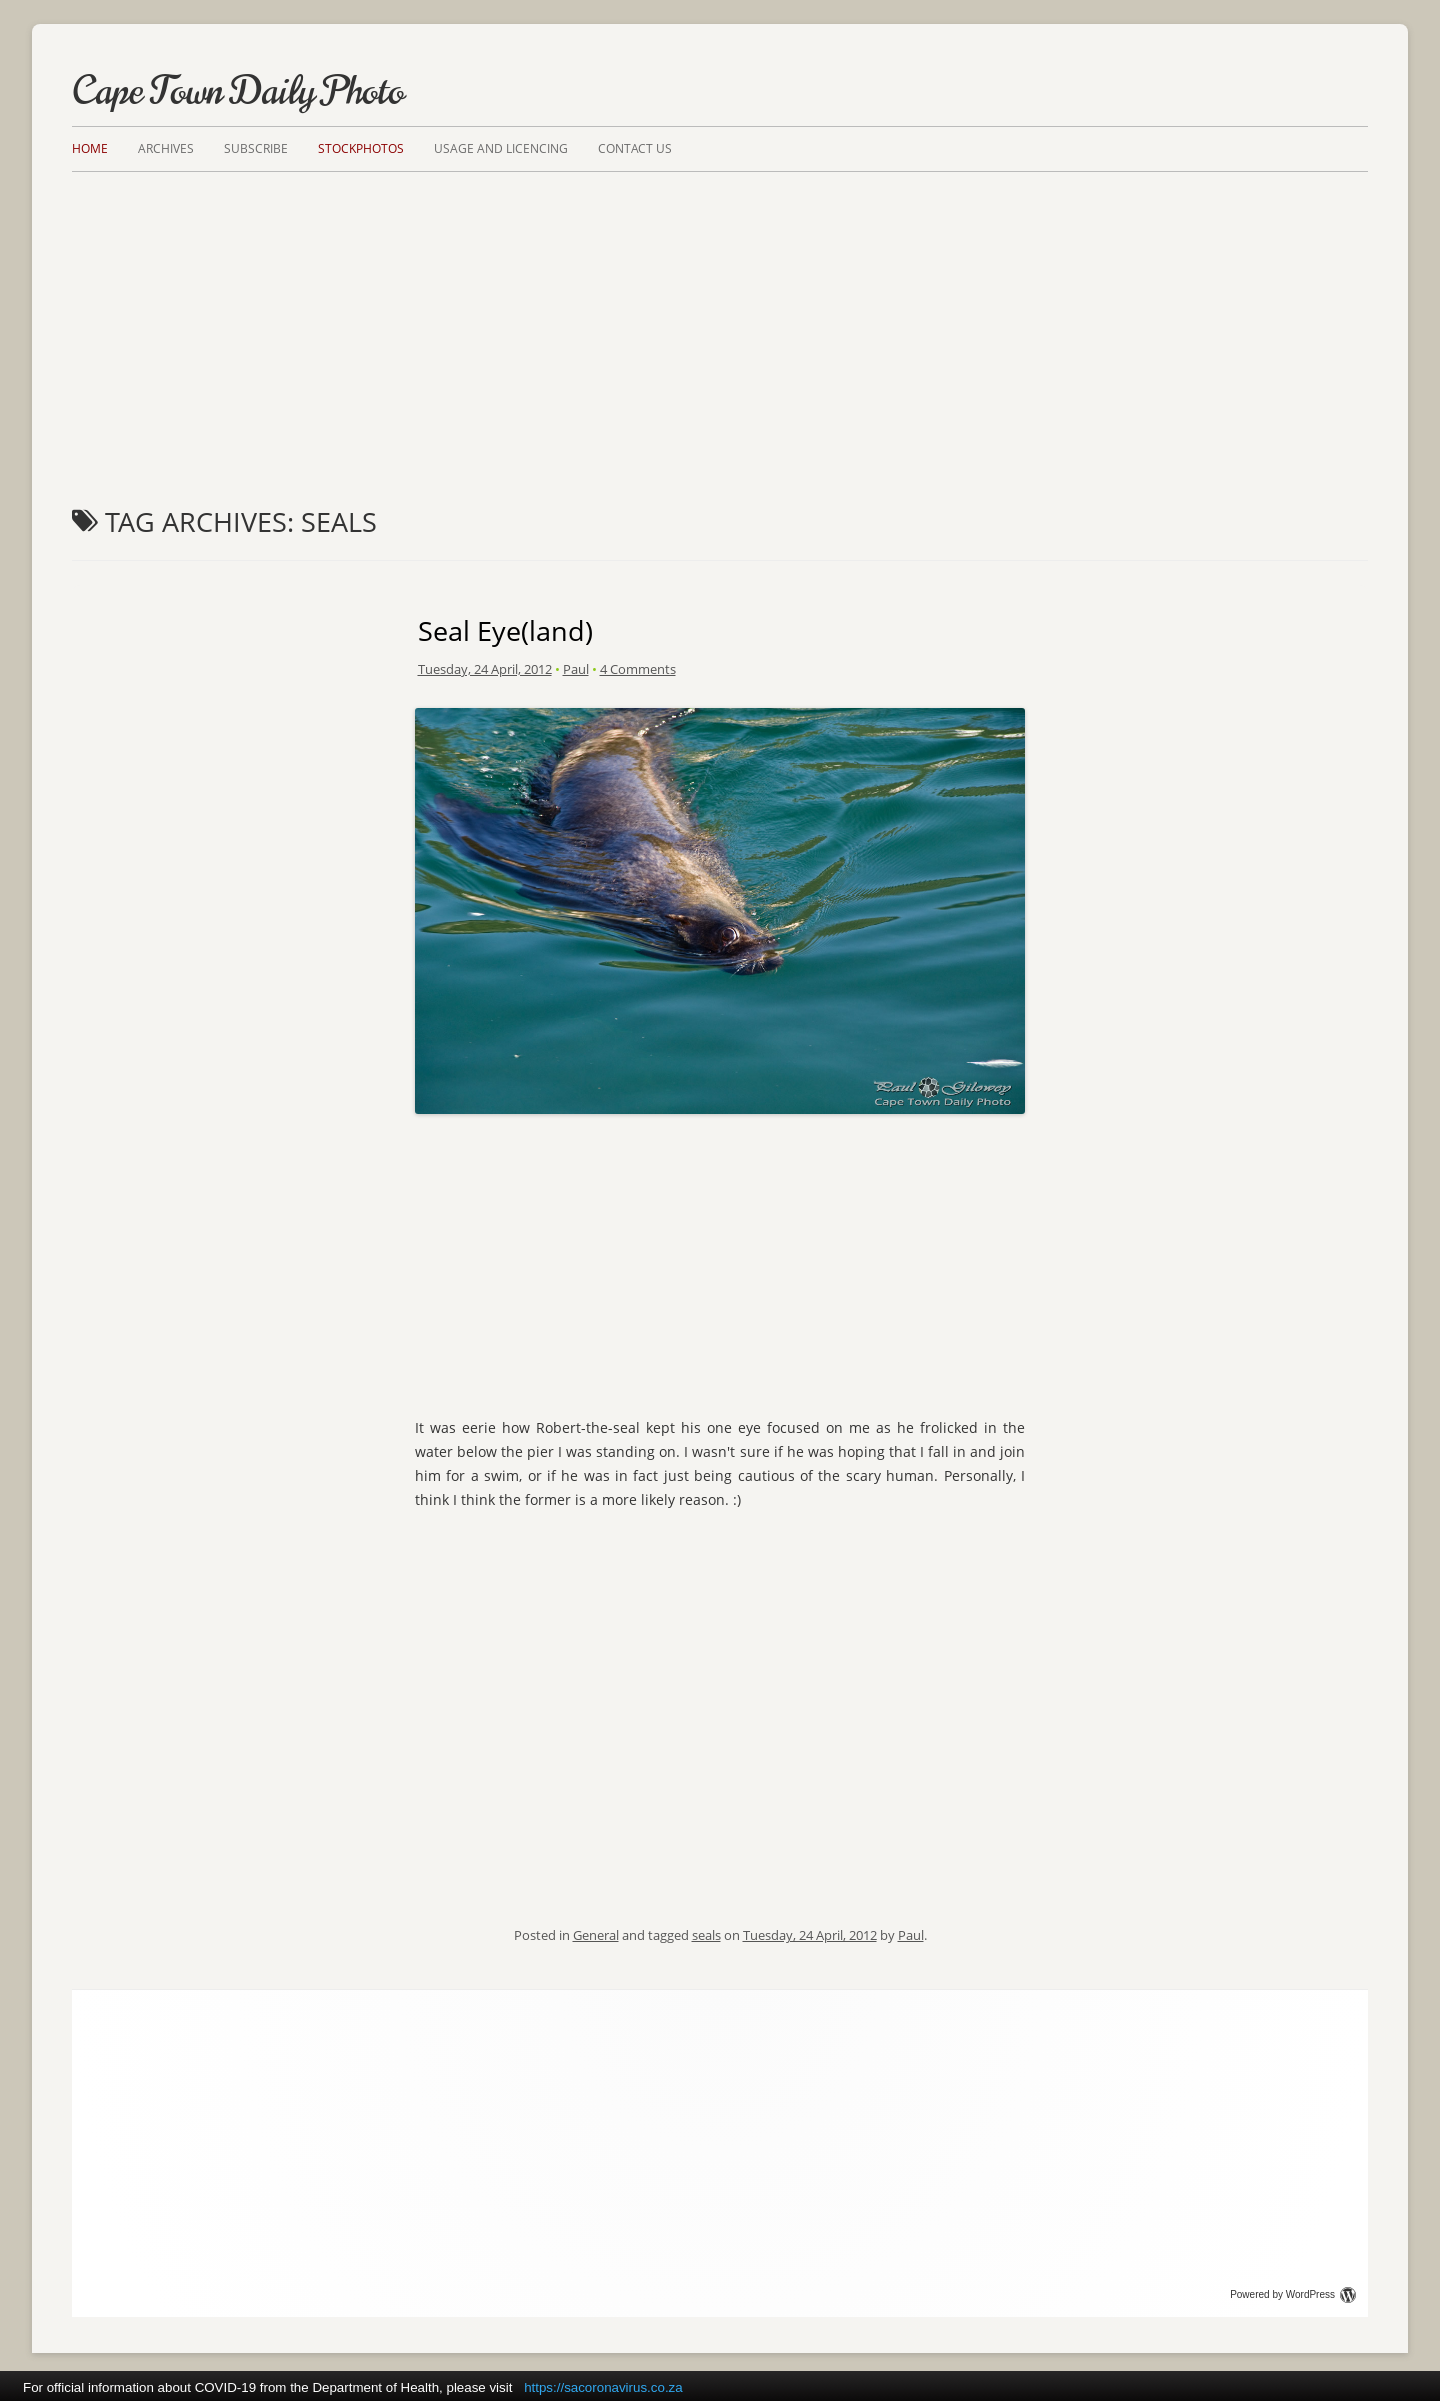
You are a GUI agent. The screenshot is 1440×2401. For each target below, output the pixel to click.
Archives (166, 148)
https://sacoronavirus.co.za (603, 2387)
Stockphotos (361, 148)
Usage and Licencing (501, 148)
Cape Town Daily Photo (238, 91)
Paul (576, 669)
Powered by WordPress (1293, 2294)
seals (706, 1935)
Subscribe (256, 148)
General (596, 1935)
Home (90, 148)
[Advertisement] (720, 322)
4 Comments (638, 669)
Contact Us (635, 148)
